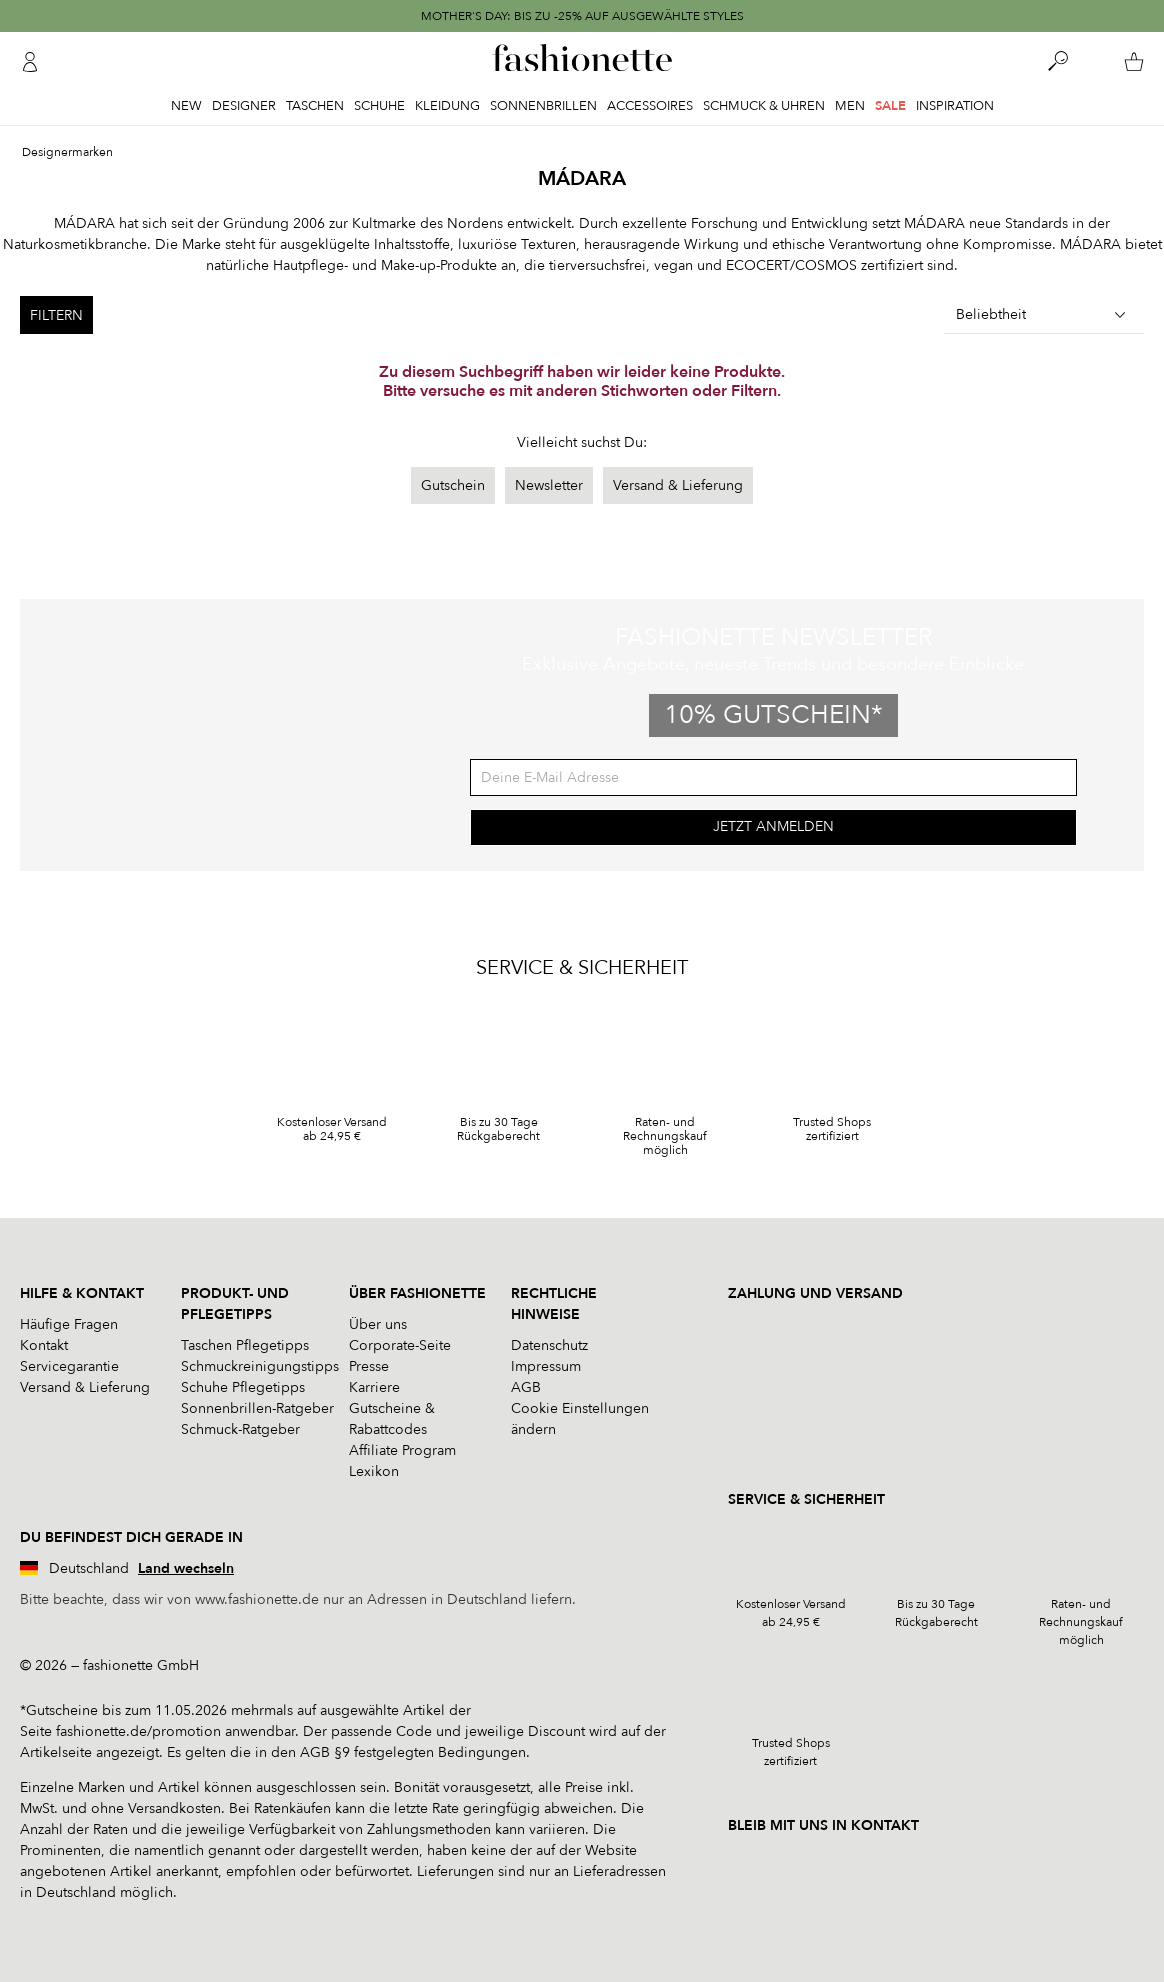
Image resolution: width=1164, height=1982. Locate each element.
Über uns (378, 1324)
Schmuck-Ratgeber (240, 1429)
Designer (244, 106)
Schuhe (379, 106)
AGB (526, 1387)
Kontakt (44, 1345)
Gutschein (453, 485)
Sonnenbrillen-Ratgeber (257, 1408)
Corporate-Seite (400, 1345)
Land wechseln (186, 1568)
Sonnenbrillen (543, 106)
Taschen (315, 106)
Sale (890, 106)
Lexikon (374, 1471)
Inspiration (955, 106)
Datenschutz (549, 1345)
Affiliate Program (402, 1450)
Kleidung (447, 106)
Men (850, 106)
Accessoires (650, 106)
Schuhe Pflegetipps (243, 1387)
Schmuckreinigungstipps (260, 1366)
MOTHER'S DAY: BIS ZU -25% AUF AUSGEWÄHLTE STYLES (582, 16)
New (186, 106)
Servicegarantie (69, 1366)
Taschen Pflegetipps (245, 1345)
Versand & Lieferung (678, 485)
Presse (369, 1366)
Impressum (546, 1366)
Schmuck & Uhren (764, 106)
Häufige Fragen (69, 1324)
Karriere (374, 1387)
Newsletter (549, 485)
